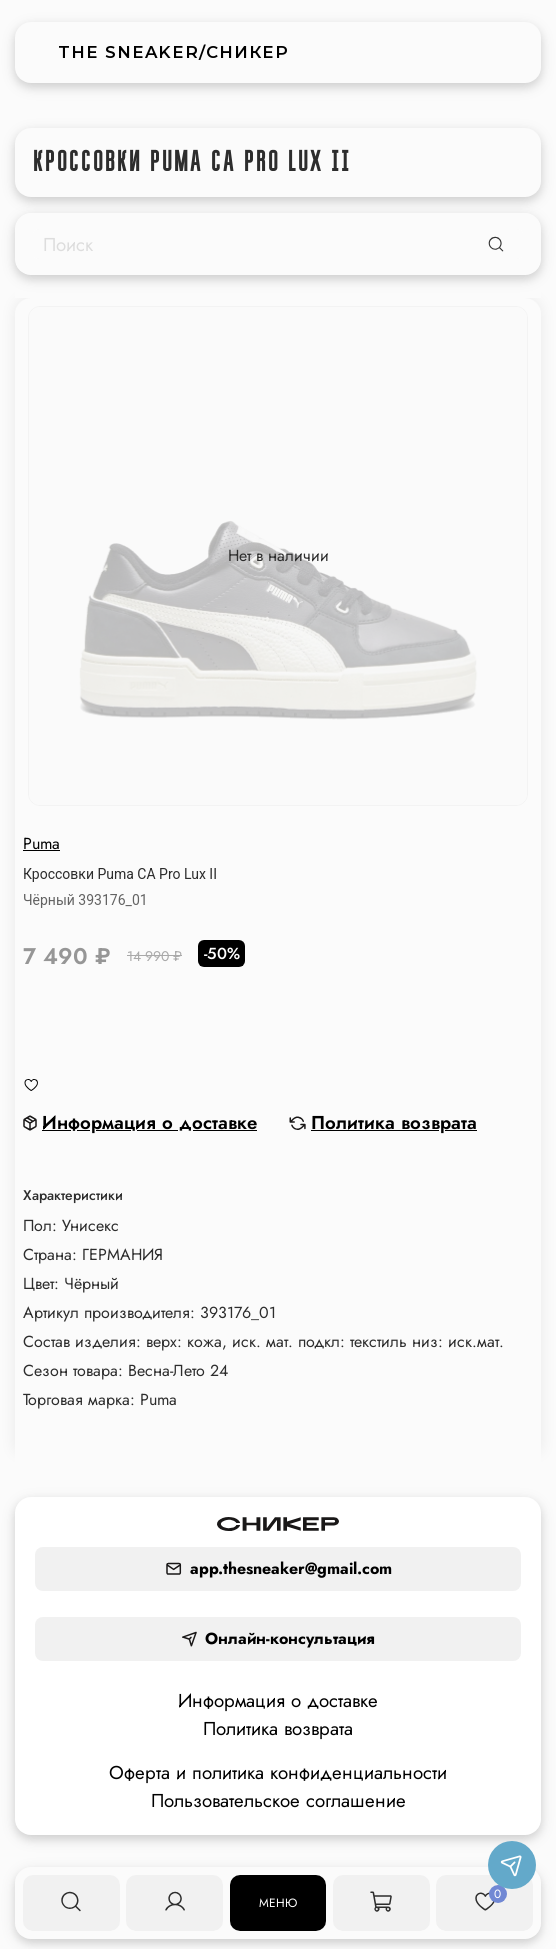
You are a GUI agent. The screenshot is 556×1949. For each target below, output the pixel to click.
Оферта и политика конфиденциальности (278, 1772)
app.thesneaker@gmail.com (278, 1568)
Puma (41, 843)
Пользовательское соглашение (278, 1800)
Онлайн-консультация (278, 1638)
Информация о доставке (278, 1700)
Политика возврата (278, 1728)
